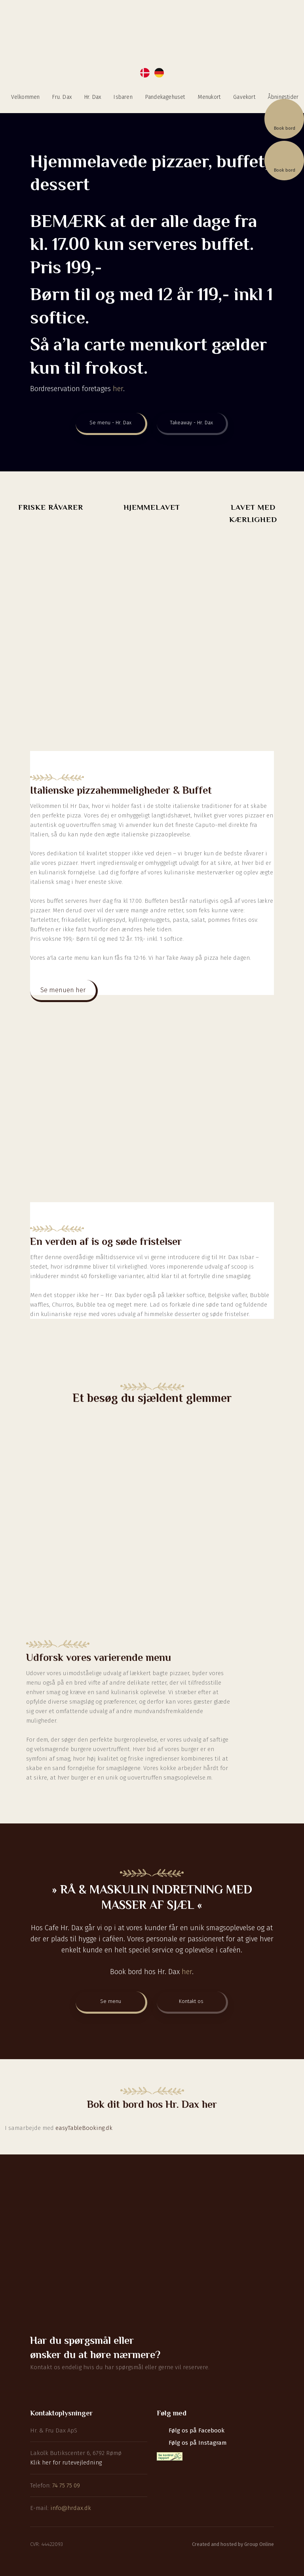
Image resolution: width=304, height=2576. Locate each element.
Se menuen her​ (63, 990)
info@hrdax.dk (70, 2508)
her (118, 388)
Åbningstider (283, 97)
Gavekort (244, 97)
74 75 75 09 (66, 2485)
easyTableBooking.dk (83, 2128)
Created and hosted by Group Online (233, 2544)
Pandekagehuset (165, 97)
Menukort (209, 97)
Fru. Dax (62, 97)
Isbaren (123, 97)
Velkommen (25, 97)
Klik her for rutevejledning (66, 2462)
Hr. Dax (92, 97)
